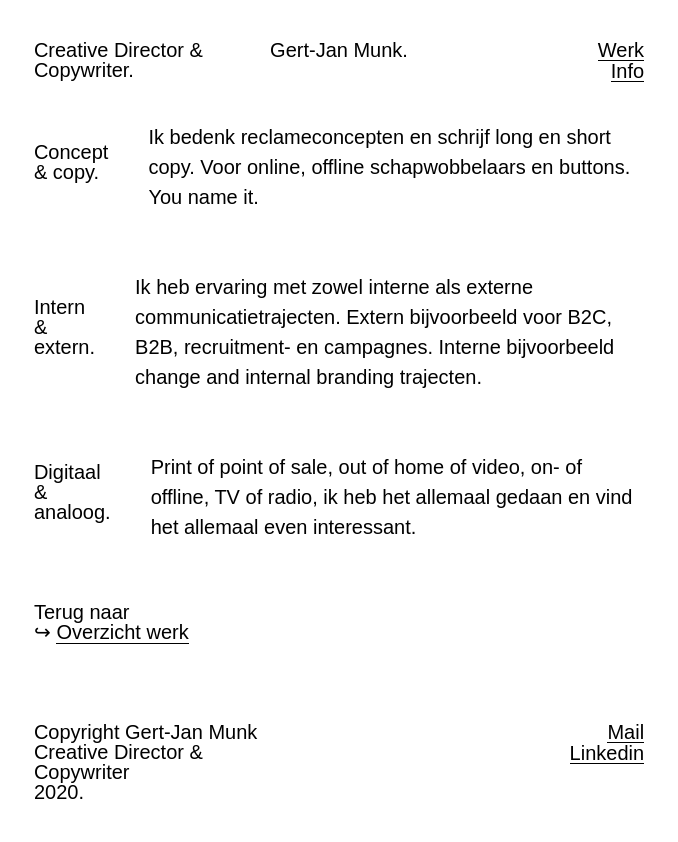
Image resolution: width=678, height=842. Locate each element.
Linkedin (607, 753)
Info (627, 71)
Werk (621, 50)
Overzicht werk (122, 632)
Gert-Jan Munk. (339, 50)
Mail (625, 732)
